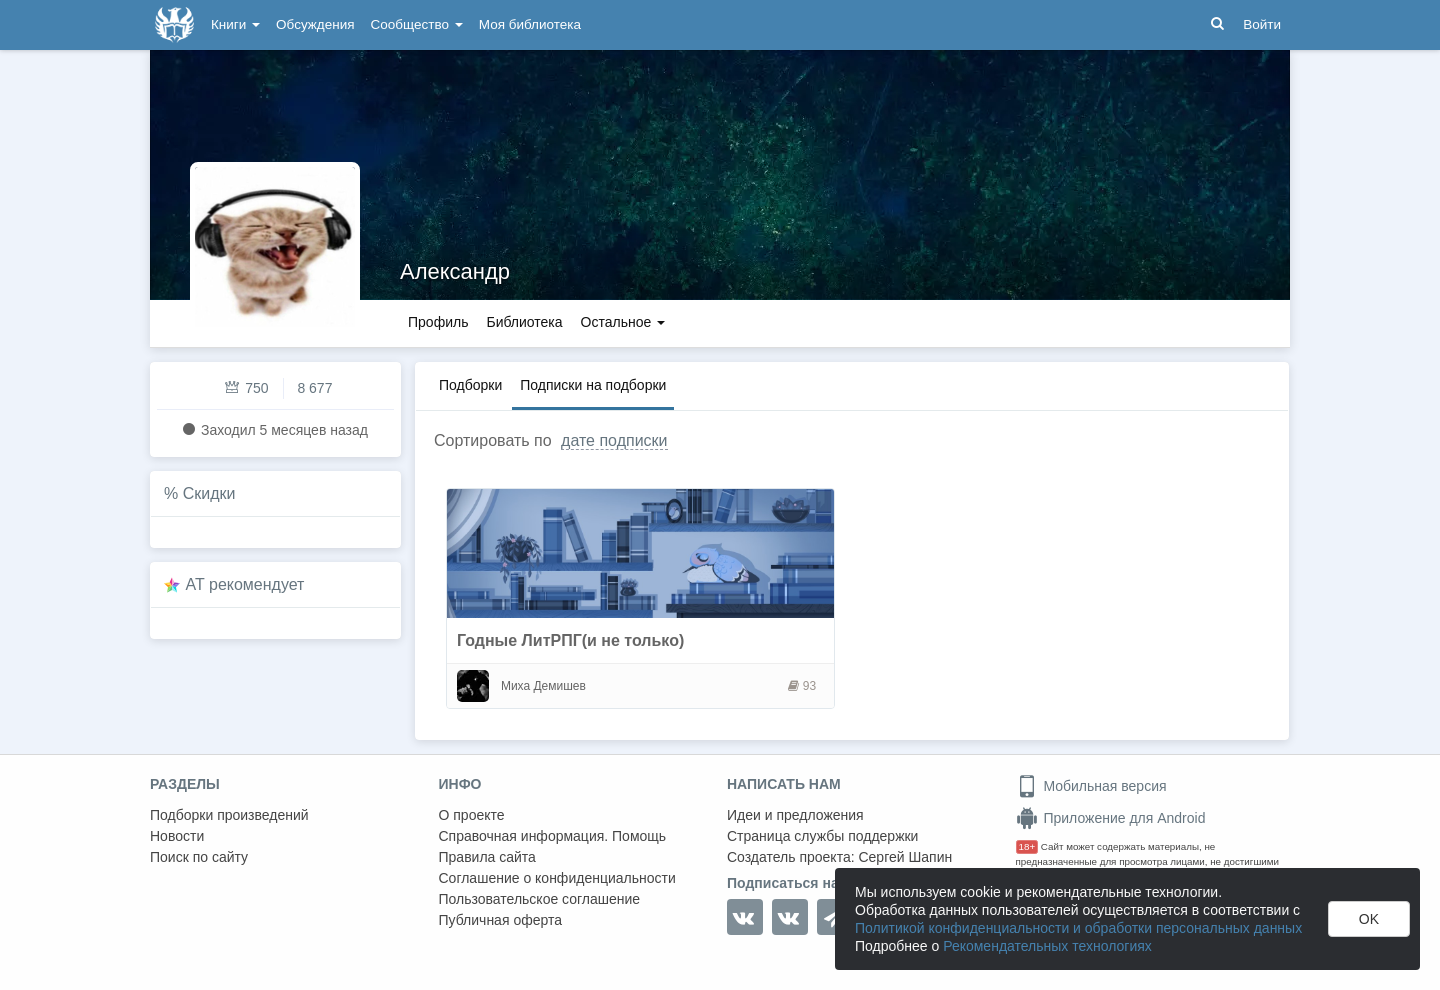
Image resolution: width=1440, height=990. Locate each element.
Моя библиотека (530, 24)
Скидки (209, 493)
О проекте (472, 815)
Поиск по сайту (199, 857)
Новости (177, 836)
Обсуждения (315, 24)
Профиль (438, 322)
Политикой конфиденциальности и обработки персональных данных (1078, 928)
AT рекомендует (245, 584)
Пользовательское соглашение (540, 899)
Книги (235, 24)
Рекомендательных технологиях (1047, 946)
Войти (1262, 24)
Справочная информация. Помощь (553, 836)
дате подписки (614, 440)
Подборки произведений (229, 815)
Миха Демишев (543, 686)
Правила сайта (487, 857)
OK (1369, 919)
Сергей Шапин (905, 857)
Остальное (623, 322)
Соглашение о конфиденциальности (557, 878)
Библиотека (524, 322)
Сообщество (417, 24)
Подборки (470, 385)
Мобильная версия (1091, 786)
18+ (1027, 846)
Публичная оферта (501, 920)
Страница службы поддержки (822, 836)
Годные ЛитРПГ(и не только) (570, 640)
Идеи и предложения (795, 815)
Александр (455, 271)
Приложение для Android (1111, 818)
